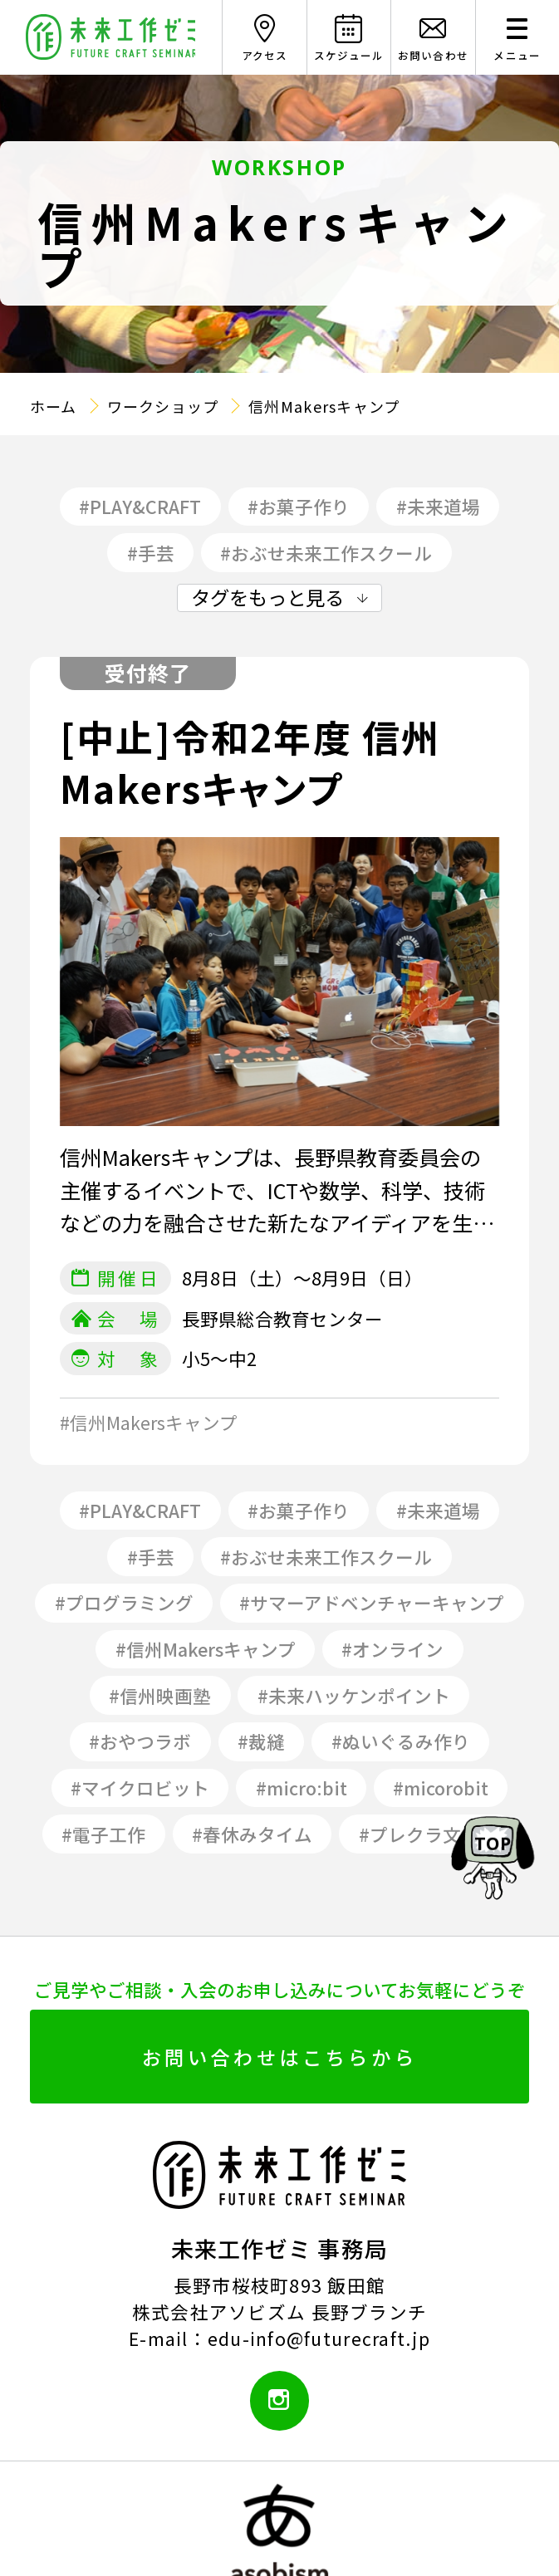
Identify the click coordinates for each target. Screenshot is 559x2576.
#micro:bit (301, 1787)
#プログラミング (124, 1602)
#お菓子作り (299, 506)
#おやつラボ (140, 1741)
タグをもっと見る (267, 597)
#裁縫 (261, 1741)
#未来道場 (438, 506)
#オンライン (392, 1649)
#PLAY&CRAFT (140, 506)
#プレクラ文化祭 (428, 1834)
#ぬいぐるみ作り (400, 1741)
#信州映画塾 (160, 1695)
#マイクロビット (140, 1787)
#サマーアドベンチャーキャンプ (371, 1602)
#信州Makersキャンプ (205, 1649)
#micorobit (440, 1787)
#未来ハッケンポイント (353, 1695)
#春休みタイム (252, 1834)
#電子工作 (103, 1834)
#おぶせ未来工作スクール (326, 553)
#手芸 (150, 553)
